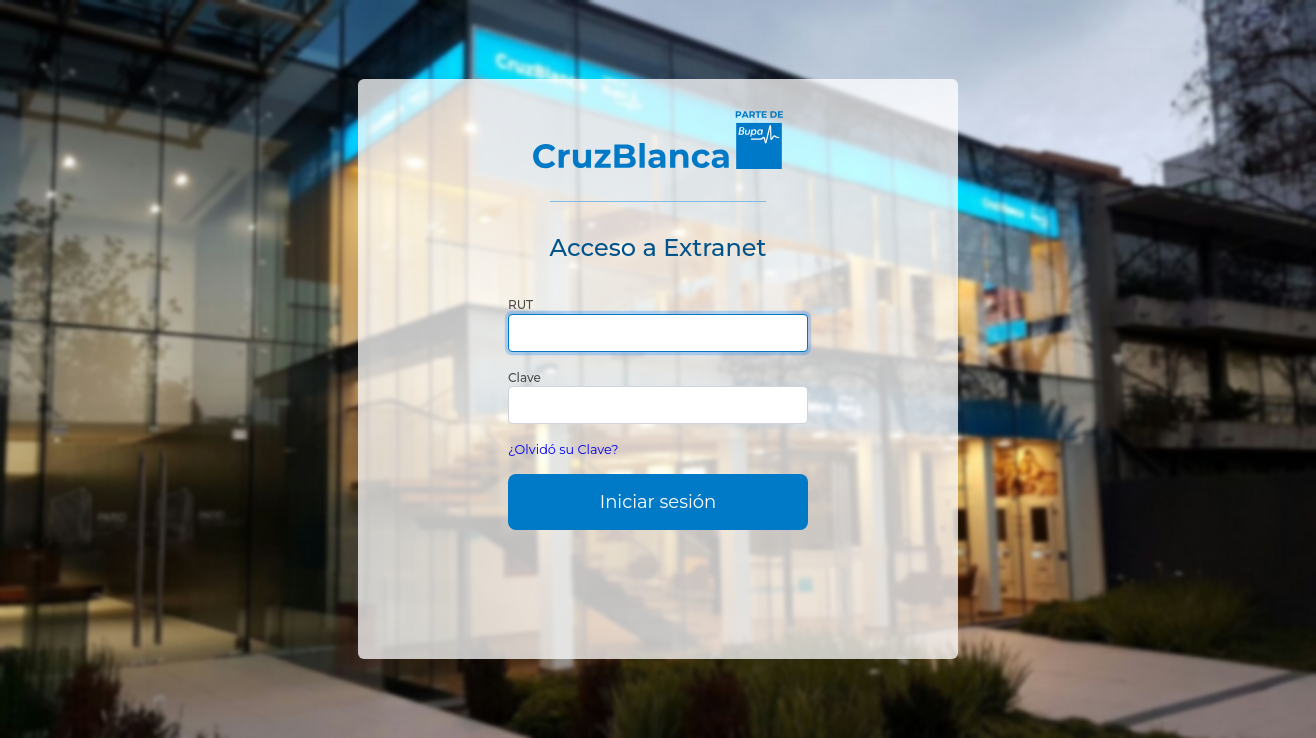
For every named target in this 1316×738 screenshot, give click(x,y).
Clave (524, 377)
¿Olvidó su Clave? (563, 449)
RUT (520, 304)
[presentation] (658, 588)
